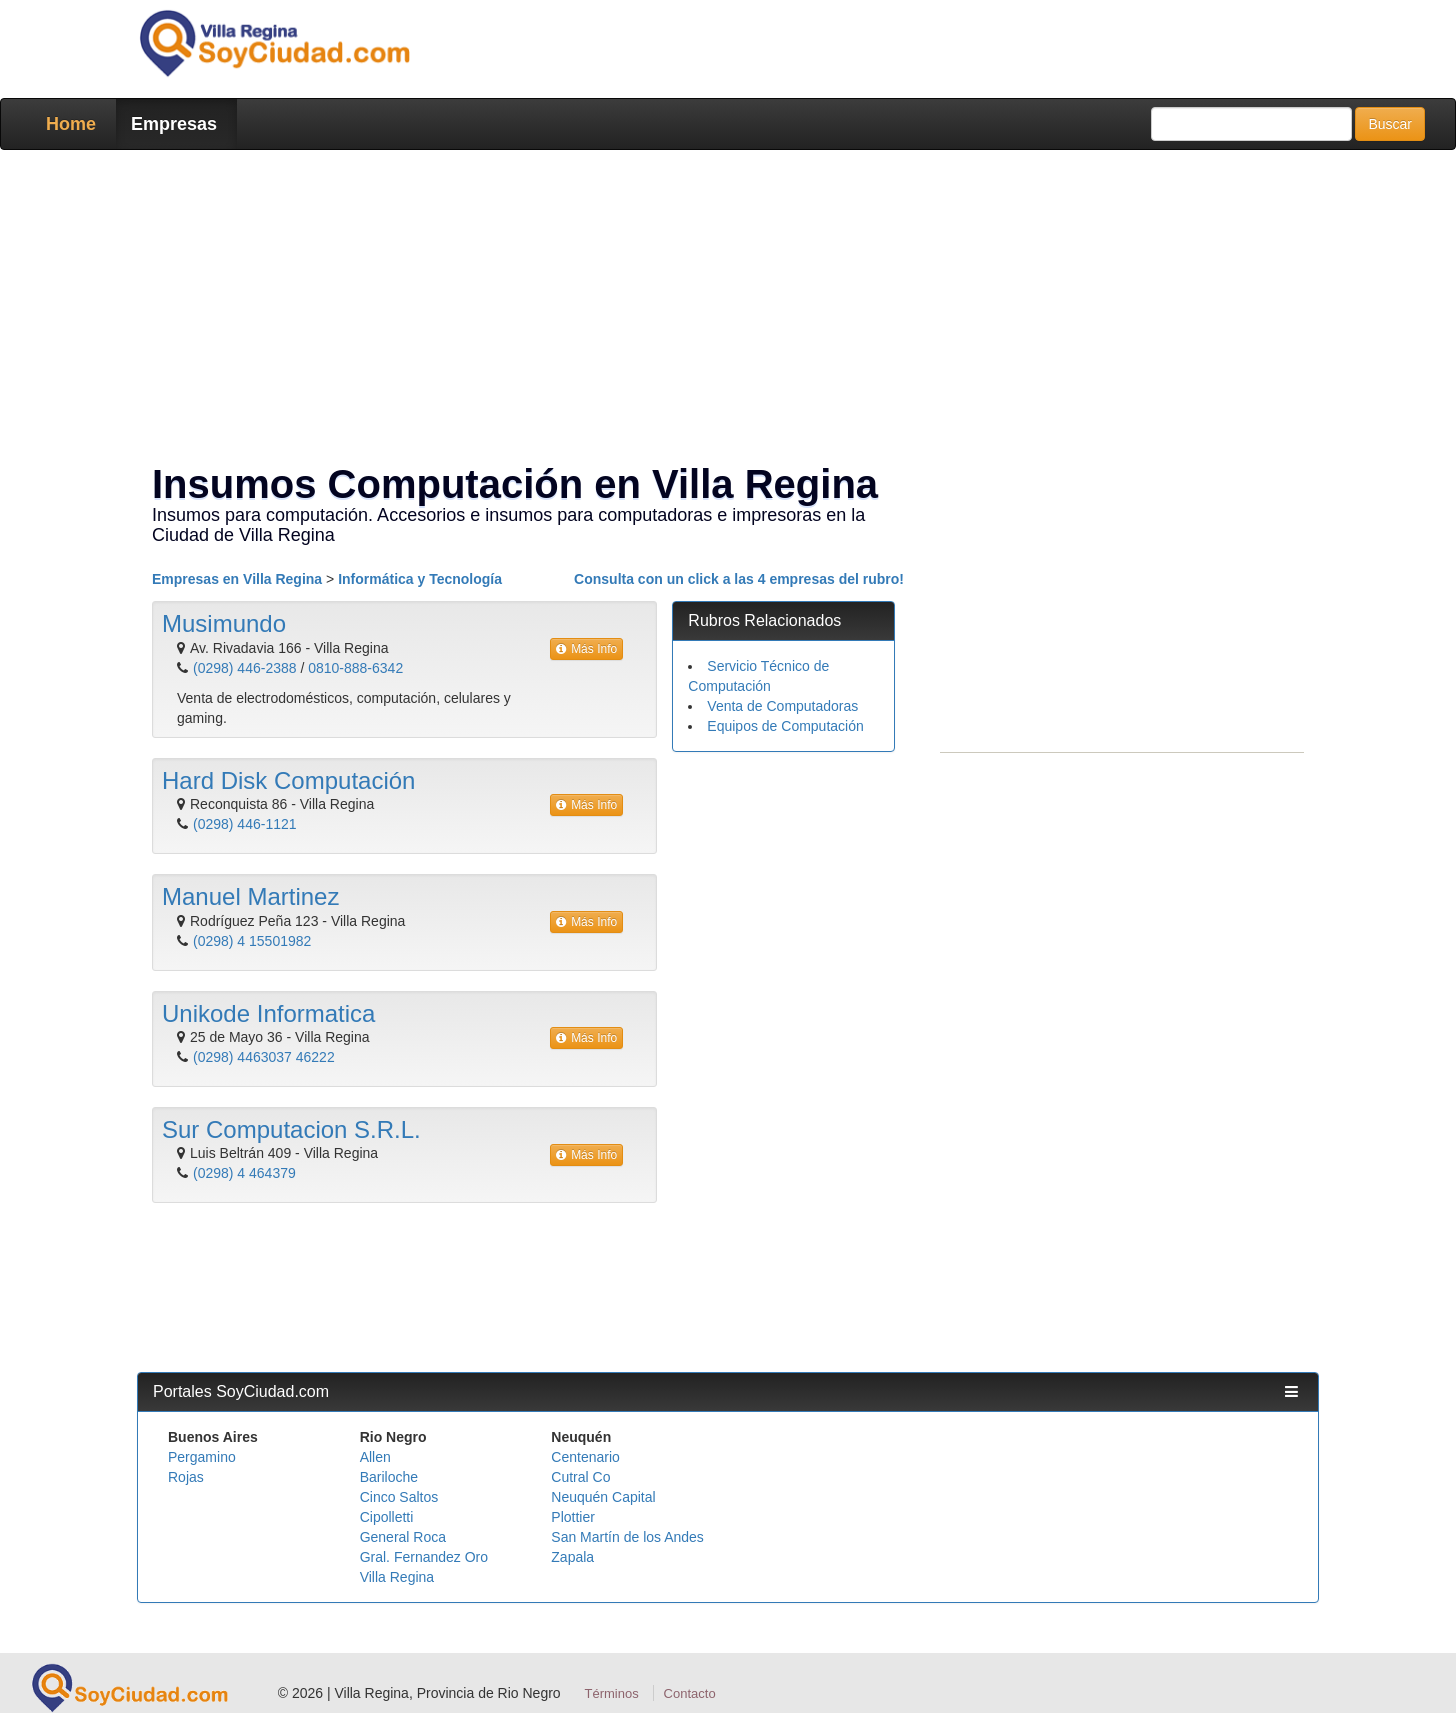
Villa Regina (397, 1577)
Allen (375, 1457)
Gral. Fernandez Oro (424, 1557)
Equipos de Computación (785, 726)
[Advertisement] (722, 310)
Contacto (690, 1693)
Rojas (186, 1477)
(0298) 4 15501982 (252, 941)
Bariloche (389, 1477)
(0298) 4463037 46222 (264, 1057)
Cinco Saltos (399, 1497)
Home (71, 124)
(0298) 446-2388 (245, 668)
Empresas (174, 124)
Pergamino (202, 1457)
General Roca (403, 1537)
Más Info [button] (586, 649)
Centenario (585, 1457)
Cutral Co (580, 1477)
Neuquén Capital (603, 1497)
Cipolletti (387, 1517)
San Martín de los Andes (627, 1537)
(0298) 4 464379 (244, 1173)
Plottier (573, 1517)
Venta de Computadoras (782, 706)
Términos (612, 1693)
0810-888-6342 (355, 668)
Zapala (572, 1557)
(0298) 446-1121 (245, 824)
